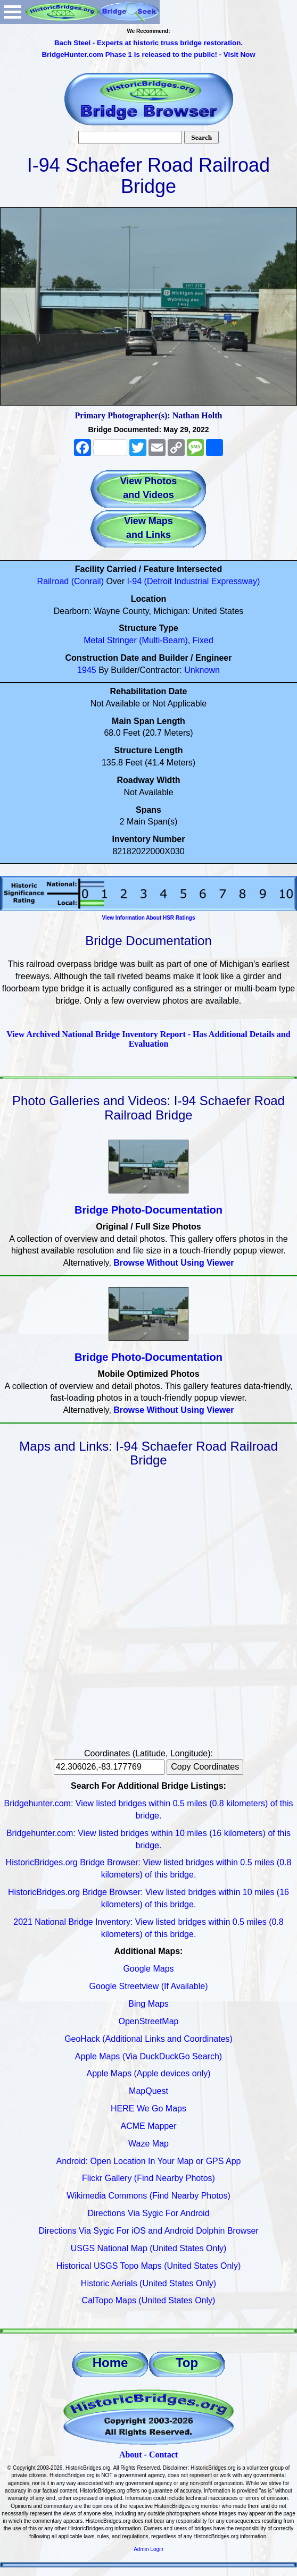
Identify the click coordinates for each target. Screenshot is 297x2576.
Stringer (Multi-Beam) (147, 640)
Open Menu (13, 12)
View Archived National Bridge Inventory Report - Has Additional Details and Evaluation (148, 1039)
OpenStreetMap (149, 2021)
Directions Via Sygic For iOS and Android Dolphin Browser (148, 2230)
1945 (86, 670)
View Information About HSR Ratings (148, 918)
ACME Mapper (149, 2126)
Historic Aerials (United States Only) (148, 2283)
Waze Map (148, 2143)
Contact (163, 2454)
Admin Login (148, 2549)
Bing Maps (148, 2003)
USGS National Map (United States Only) (149, 2248)
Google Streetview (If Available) (148, 1986)
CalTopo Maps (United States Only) (149, 2300)
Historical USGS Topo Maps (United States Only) (148, 2265)
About (130, 2454)
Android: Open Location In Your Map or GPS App (148, 2161)
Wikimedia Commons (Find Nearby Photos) (148, 2195)
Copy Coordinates (205, 1766)
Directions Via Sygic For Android (148, 2213)
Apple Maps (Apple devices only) (148, 2073)
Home (110, 2362)
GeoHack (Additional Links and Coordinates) (148, 2038)
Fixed (203, 640)
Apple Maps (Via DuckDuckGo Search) (148, 2056)
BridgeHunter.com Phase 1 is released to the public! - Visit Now (148, 54)
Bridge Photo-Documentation (148, 1210)
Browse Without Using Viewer (173, 1262)
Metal (94, 640)
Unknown (202, 670)
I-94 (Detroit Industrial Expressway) (193, 581)
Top (187, 2362)
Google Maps (148, 1968)
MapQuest (148, 2090)
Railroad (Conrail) (70, 581)
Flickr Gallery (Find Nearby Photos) (148, 2178)
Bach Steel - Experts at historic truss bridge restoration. (148, 43)
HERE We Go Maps (148, 2108)
